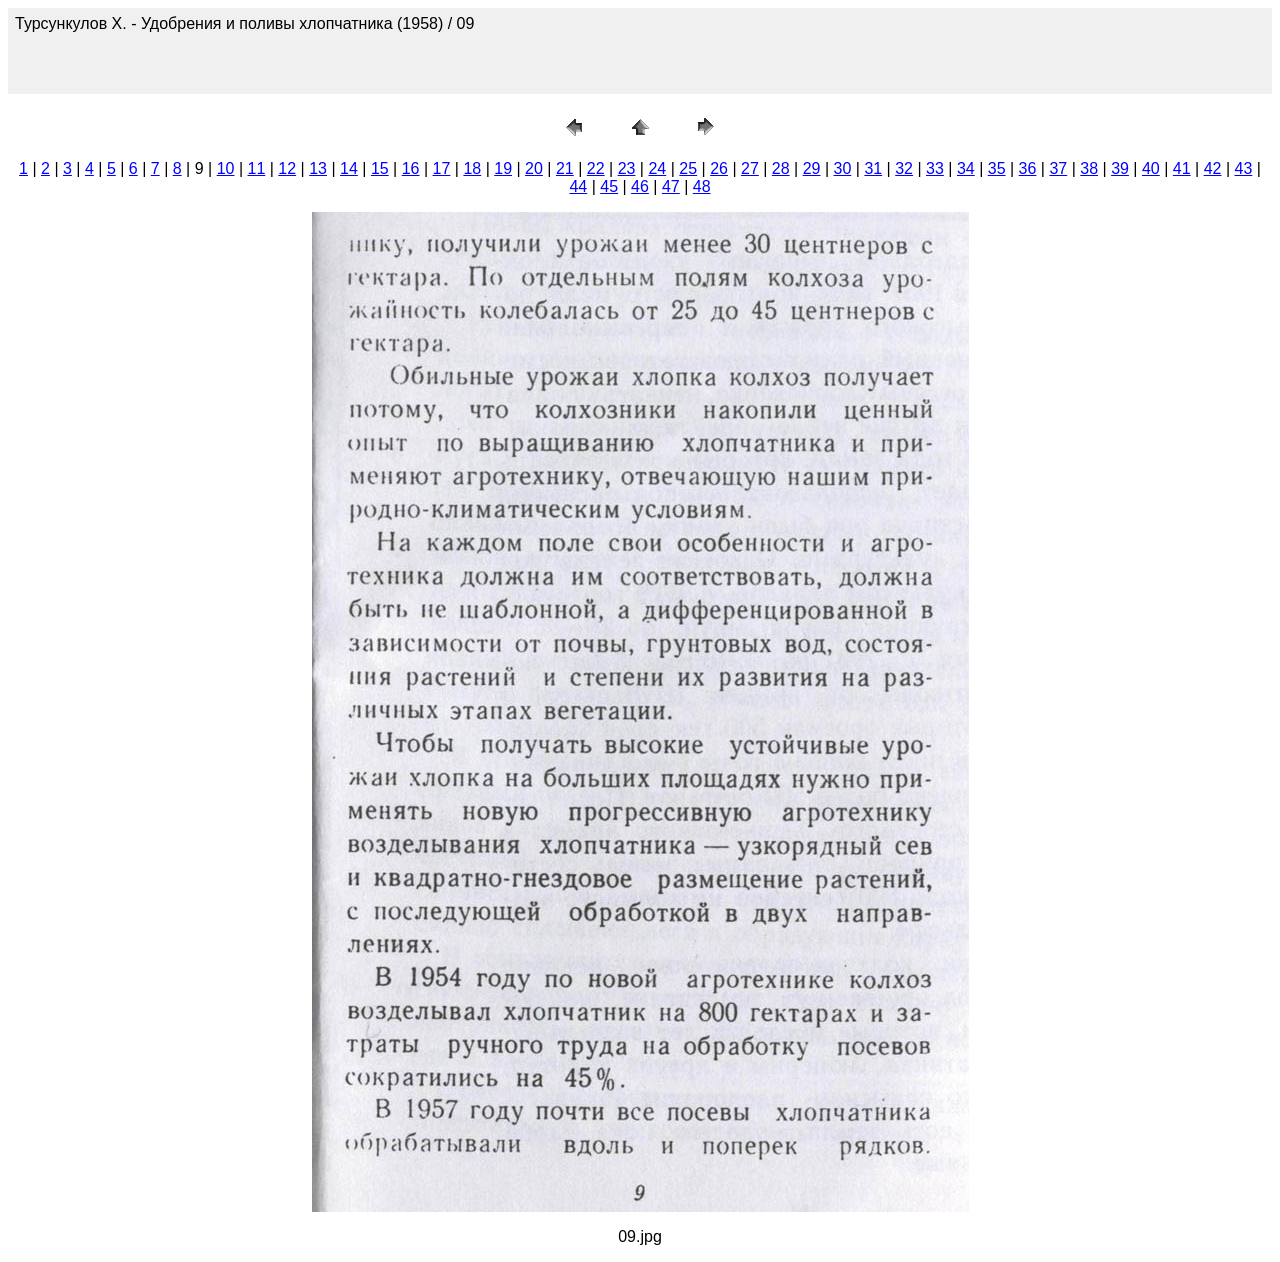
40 (1151, 168)
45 (609, 186)
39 (1120, 168)
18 (472, 168)
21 (565, 168)
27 (750, 168)
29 (812, 168)
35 (997, 168)
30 (843, 168)
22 (596, 168)
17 (442, 168)
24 (657, 168)
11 (257, 168)
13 (318, 168)
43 (1244, 168)
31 (873, 168)
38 (1089, 168)
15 (380, 168)
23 (627, 168)
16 (411, 168)
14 (349, 168)
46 (640, 186)
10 (226, 168)
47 (671, 186)
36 (1028, 168)
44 (578, 186)
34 (966, 168)
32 (904, 168)
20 (534, 168)
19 (503, 168)
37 (1058, 168)
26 (719, 168)
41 (1182, 168)
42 (1213, 168)
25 (688, 168)
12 (287, 168)
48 (702, 186)
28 (781, 168)
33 (935, 168)
